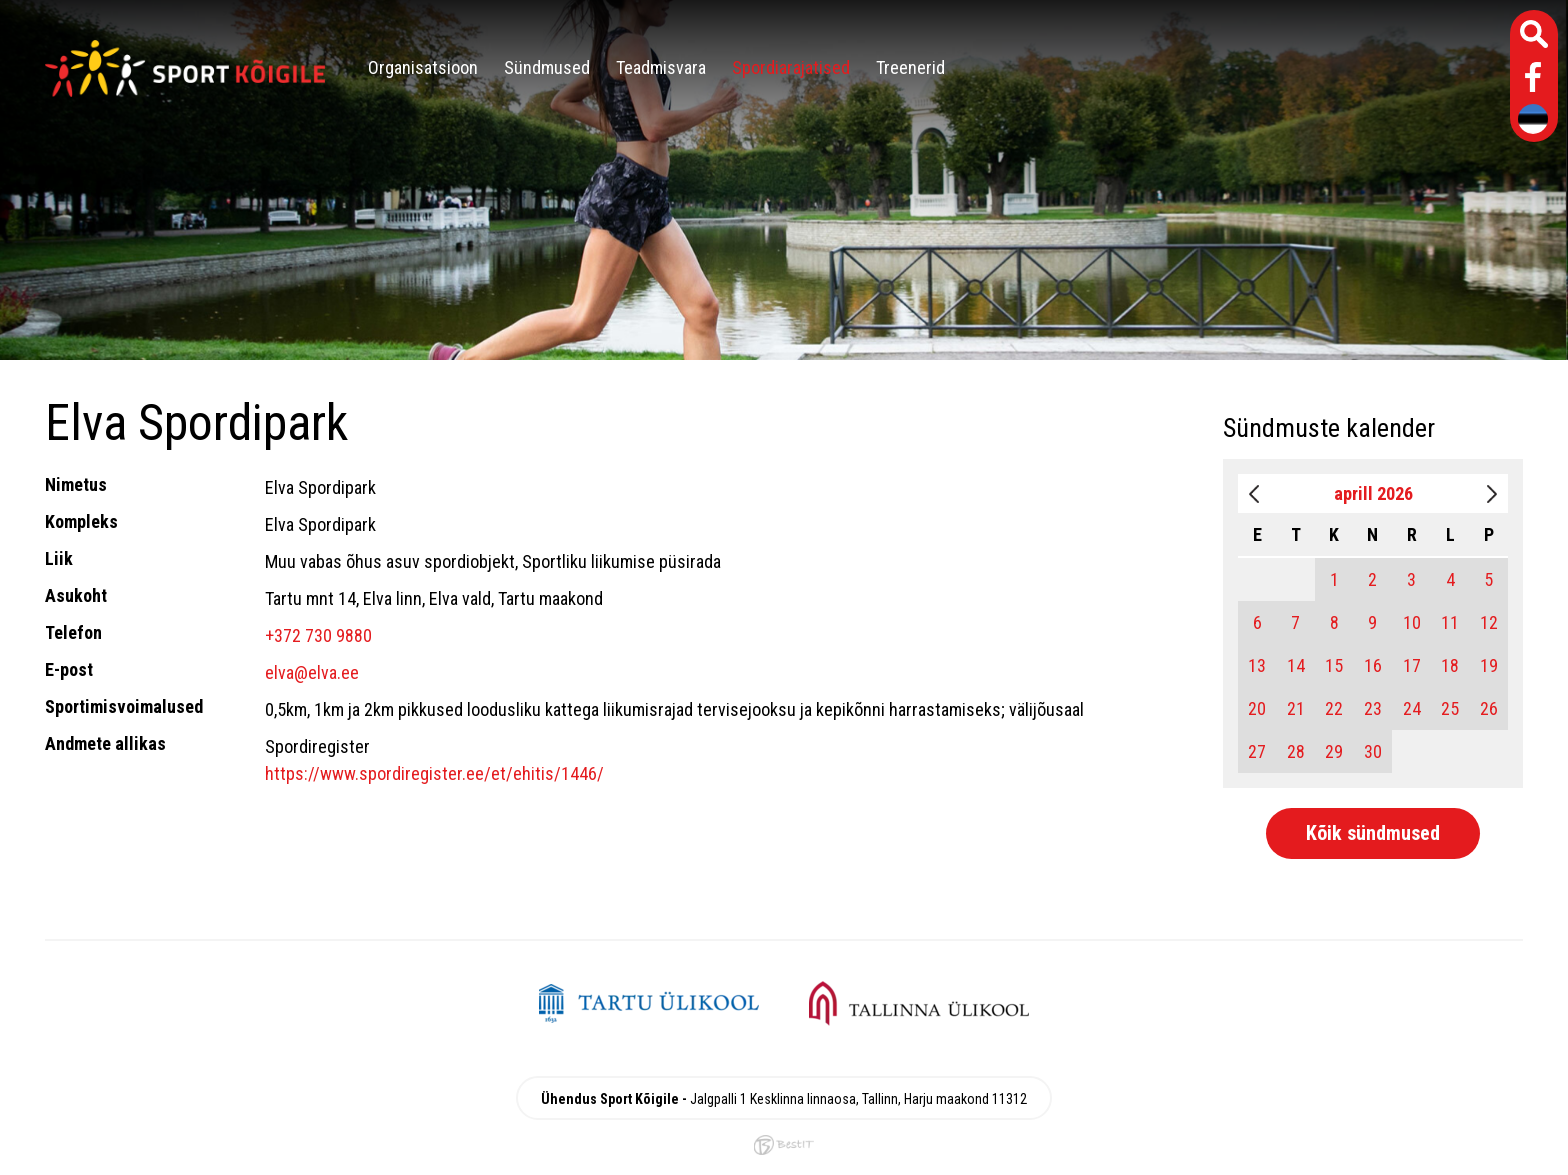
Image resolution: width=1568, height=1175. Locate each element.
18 (1450, 665)
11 (1450, 622)
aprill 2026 (1373, 493)
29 (1334, 751)
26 (1489, 708)
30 (1373, 751)
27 (1257, 751)
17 (1412, 665)
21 (1296, 708)
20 (1257, 708)
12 (1489, 622)
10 (1412, 622)
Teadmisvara (661, 67)
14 (1296, 665)
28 (1296, 751)
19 (1489, 665)
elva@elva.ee (312, 672)
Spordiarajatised (791, 67)
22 (1334, 708)
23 (1373, 708)
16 (1373, 665)
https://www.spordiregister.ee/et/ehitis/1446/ (434, 773)
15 (1334, 665)
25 (1450, 708)
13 (1257, 665)
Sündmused (547, 67)
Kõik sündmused (1373, 833)
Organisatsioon (423, 67)
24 (1412, 708)
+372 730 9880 (318, 635)
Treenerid (910, 67)
